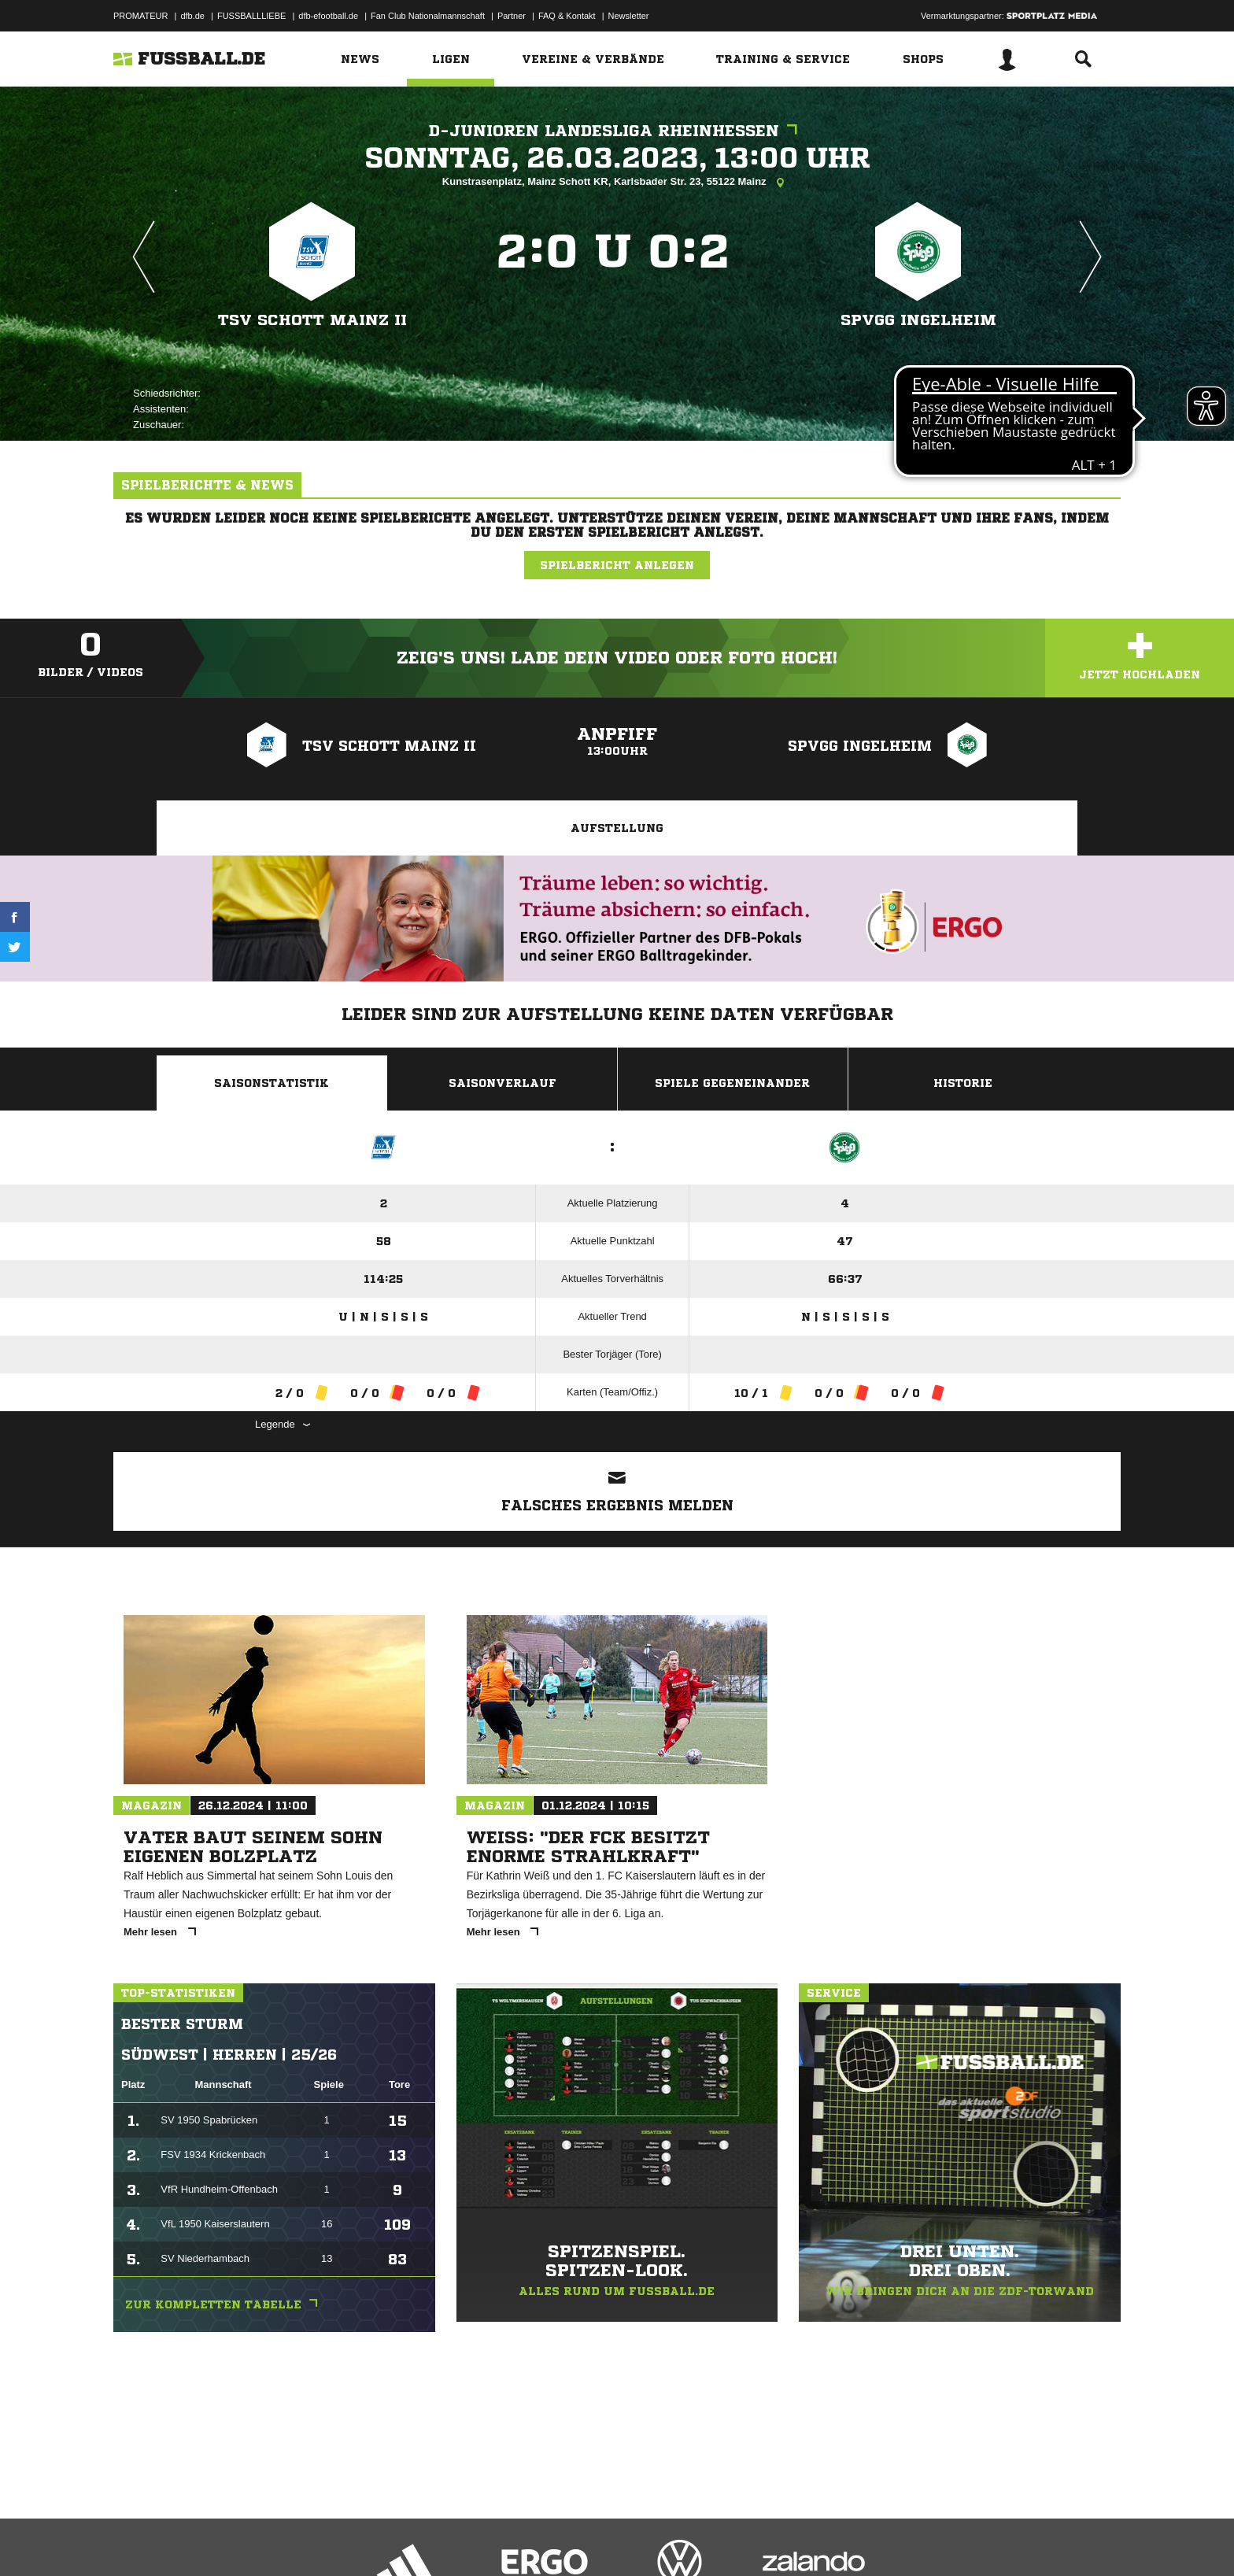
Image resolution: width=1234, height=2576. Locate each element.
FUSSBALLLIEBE (251, 15)
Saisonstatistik (271, 1082)
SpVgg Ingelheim (918, 320)
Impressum (134, 2539)
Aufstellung (617, 827)
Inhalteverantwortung (478, 2539)
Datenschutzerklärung (213, 2539)
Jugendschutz (396, 2539)
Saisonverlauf (502, 1082)
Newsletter (628, 15)
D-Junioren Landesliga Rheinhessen (617, 131)
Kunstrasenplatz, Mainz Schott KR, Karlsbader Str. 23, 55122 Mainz (617, 183)
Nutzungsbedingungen (311, 2539)
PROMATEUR (140, 15)
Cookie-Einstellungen (574, 2539)
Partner (511, 15)
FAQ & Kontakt (567, 15)
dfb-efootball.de (328, 15)
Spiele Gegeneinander (732, 1082)
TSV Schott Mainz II (312, 320)
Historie (962, 1082)
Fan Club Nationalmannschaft (428, 15)
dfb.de (192, 15)
